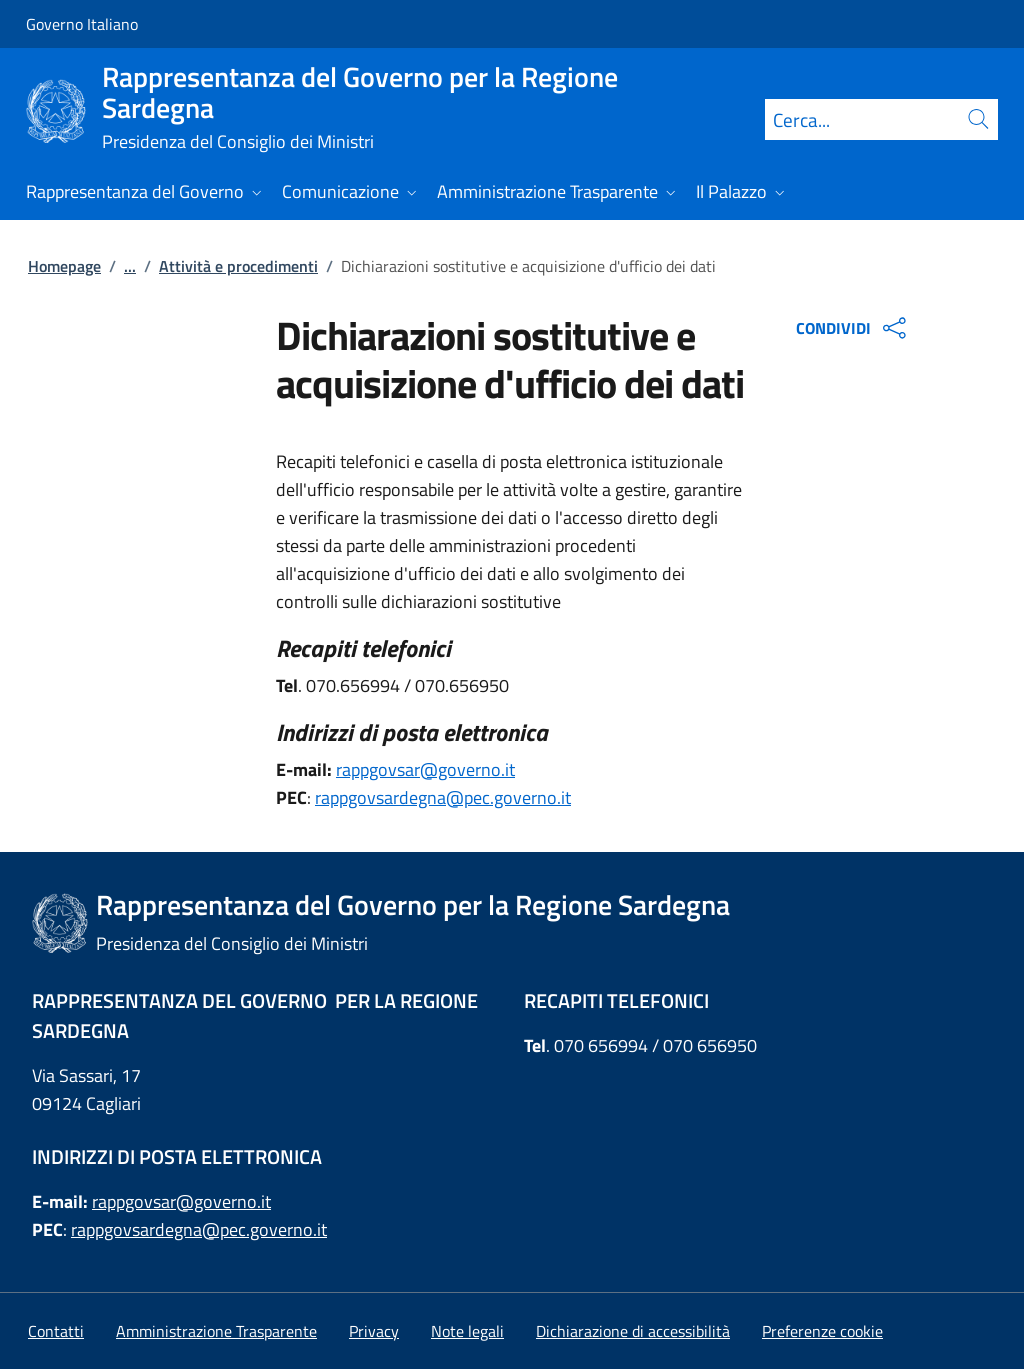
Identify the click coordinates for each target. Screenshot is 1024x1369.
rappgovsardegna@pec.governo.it (443, 797)
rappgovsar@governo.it (425, 769)
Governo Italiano (82, 24)
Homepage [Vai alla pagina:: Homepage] (64, 266)
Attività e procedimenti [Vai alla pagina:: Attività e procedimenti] (238, 266)
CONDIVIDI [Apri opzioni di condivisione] (853, 328)
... (130, 266)
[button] (822, 1331)
